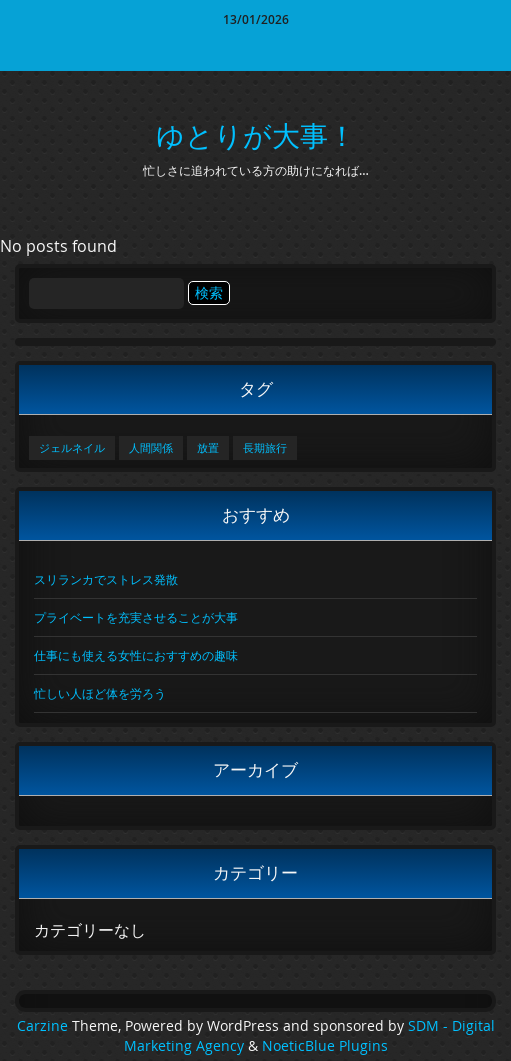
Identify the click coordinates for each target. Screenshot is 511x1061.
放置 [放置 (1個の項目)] (208, 448)
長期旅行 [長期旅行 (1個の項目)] (265, 448)
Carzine (44, 1026)
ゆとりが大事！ (256, 135)
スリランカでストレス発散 (106, 579)
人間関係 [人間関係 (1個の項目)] (151, 448)
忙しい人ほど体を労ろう (100, 693)
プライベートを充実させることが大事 (136, 617)
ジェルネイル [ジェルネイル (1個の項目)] (72, 448)
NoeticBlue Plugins (325, 1046)
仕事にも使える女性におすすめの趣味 (136, 655)
